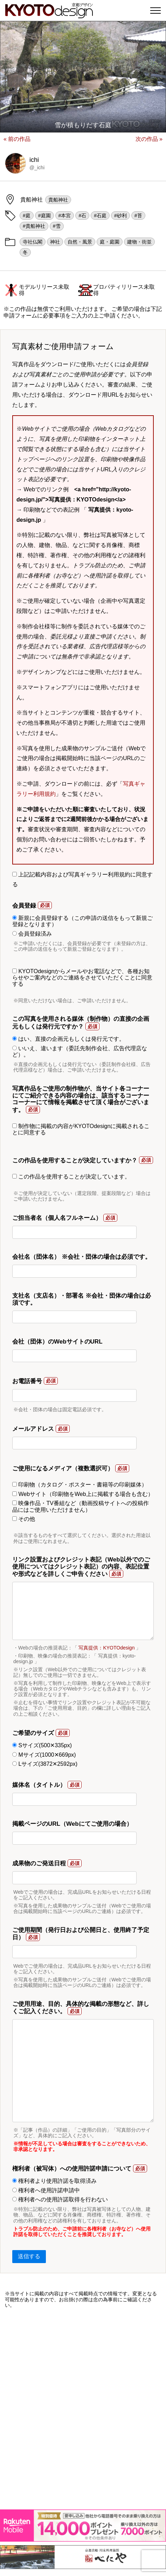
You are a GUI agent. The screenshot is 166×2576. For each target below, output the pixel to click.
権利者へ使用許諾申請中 (46, 2190)
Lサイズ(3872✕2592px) (44, 1764)
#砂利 (120, 215)
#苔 (138, 215)
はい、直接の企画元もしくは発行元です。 (68, 1039)
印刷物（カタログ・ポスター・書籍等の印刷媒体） (79, 1485)
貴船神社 (58, 200)
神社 (55, 242)
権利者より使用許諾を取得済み (54, 2181)
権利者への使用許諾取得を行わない (60, 2199)
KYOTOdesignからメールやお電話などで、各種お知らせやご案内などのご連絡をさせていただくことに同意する (82, 977)
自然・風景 (80, 242)
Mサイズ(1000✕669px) (44, 1755)
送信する (29, 2256)
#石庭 (100, 215)
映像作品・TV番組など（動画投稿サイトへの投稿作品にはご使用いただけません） (80, 1506)
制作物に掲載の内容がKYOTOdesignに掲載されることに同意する (81, 1129)
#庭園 (44, 215)
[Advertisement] (83, 2409)
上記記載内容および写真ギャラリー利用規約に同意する (82, 880)
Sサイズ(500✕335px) (42, 1745)
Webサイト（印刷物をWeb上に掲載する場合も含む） (82, 1494)
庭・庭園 (109, 242)
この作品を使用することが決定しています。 (71, 1177)
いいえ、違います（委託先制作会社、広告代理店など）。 (79, 1051)
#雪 (57, 226)
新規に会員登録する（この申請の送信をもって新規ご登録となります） (82, 921)
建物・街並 (139, 242)
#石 (82, 215)
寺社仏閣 (32, 242)
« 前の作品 (17, 139)
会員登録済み (32, 934)
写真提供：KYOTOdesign (106, 1648)
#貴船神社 (34, 226)
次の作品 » (149, 139)
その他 (23, 1519)
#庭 (26, 215)
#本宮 (64, 215)
